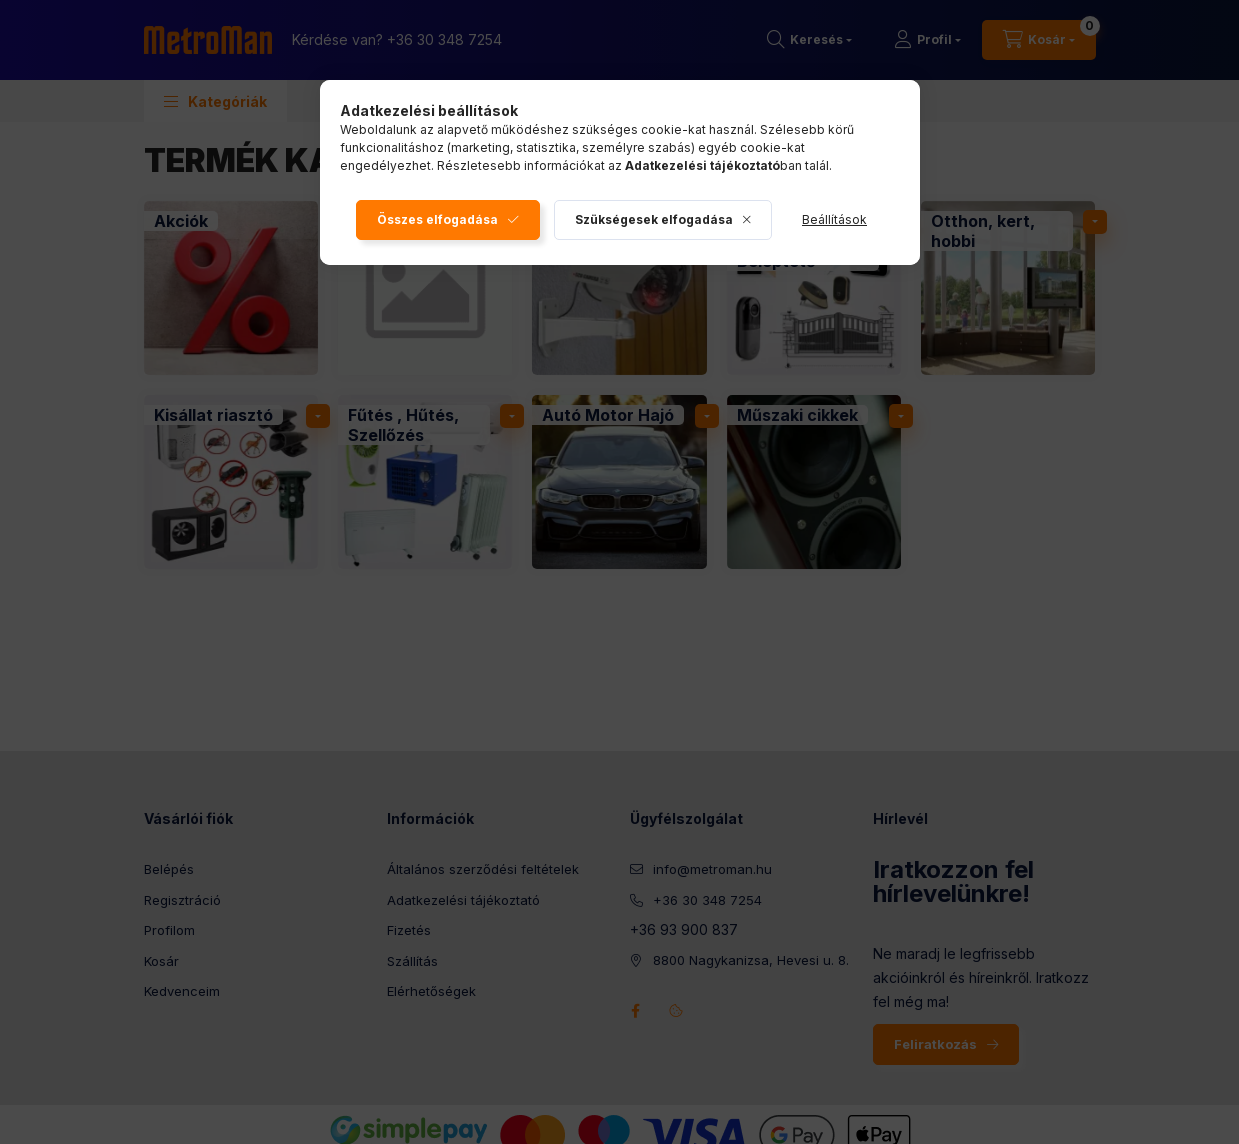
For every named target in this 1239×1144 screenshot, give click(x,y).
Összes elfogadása (437, 219)
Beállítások (834, 219)
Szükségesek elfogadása (654, 219)
